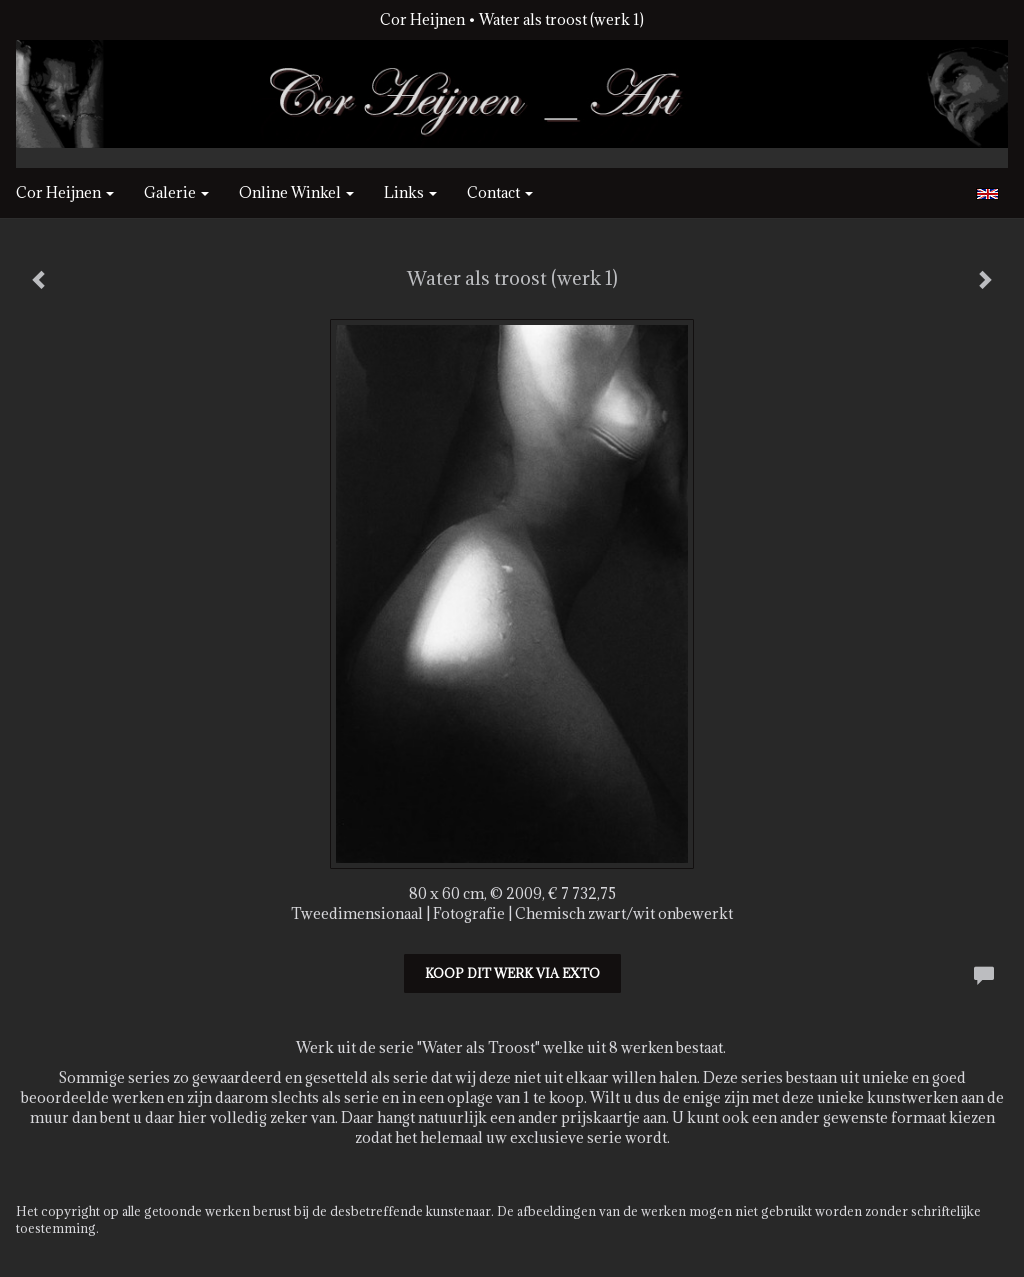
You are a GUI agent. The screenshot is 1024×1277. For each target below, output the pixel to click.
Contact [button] (500, 192)
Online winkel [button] (296, 192)
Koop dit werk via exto (512, 973)
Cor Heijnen (422, 19)
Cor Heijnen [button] (65, 192)
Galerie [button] (176, 192)
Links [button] (410, 192)
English (987, 194)
